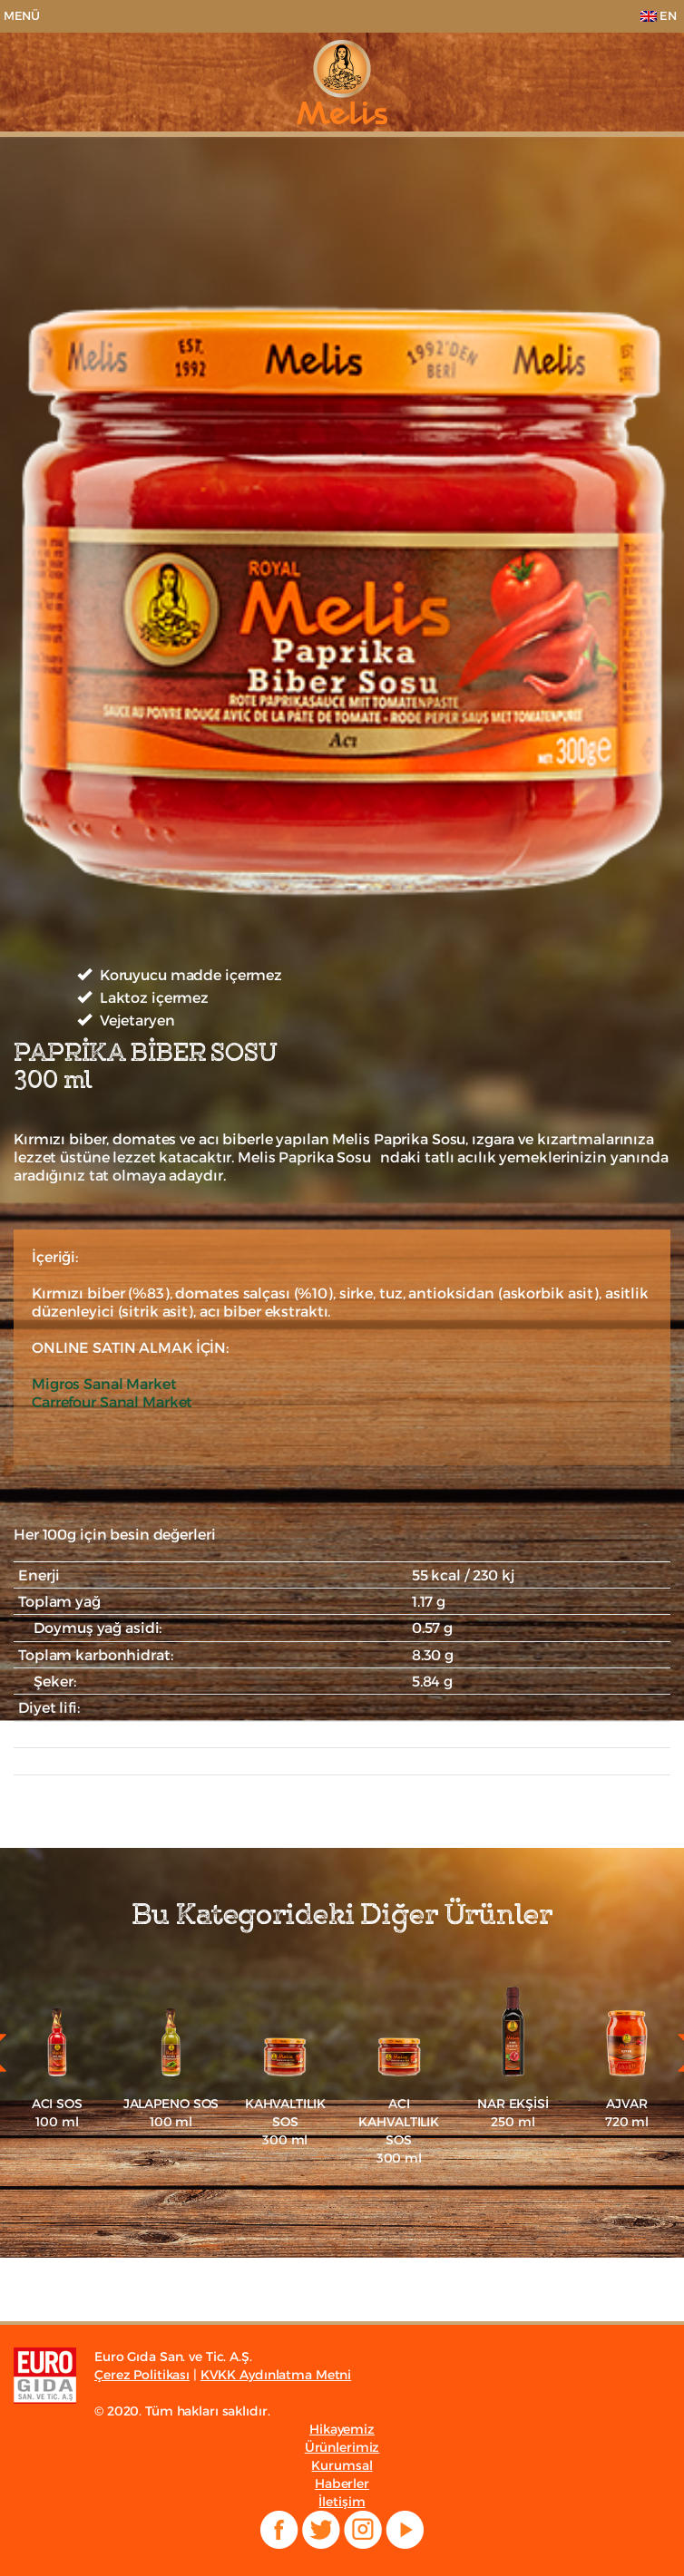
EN (658, 16)
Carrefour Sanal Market (112, 1402)
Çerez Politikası (142, 2375)
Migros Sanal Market (104, 1384)
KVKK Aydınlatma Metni (275, 2375)
